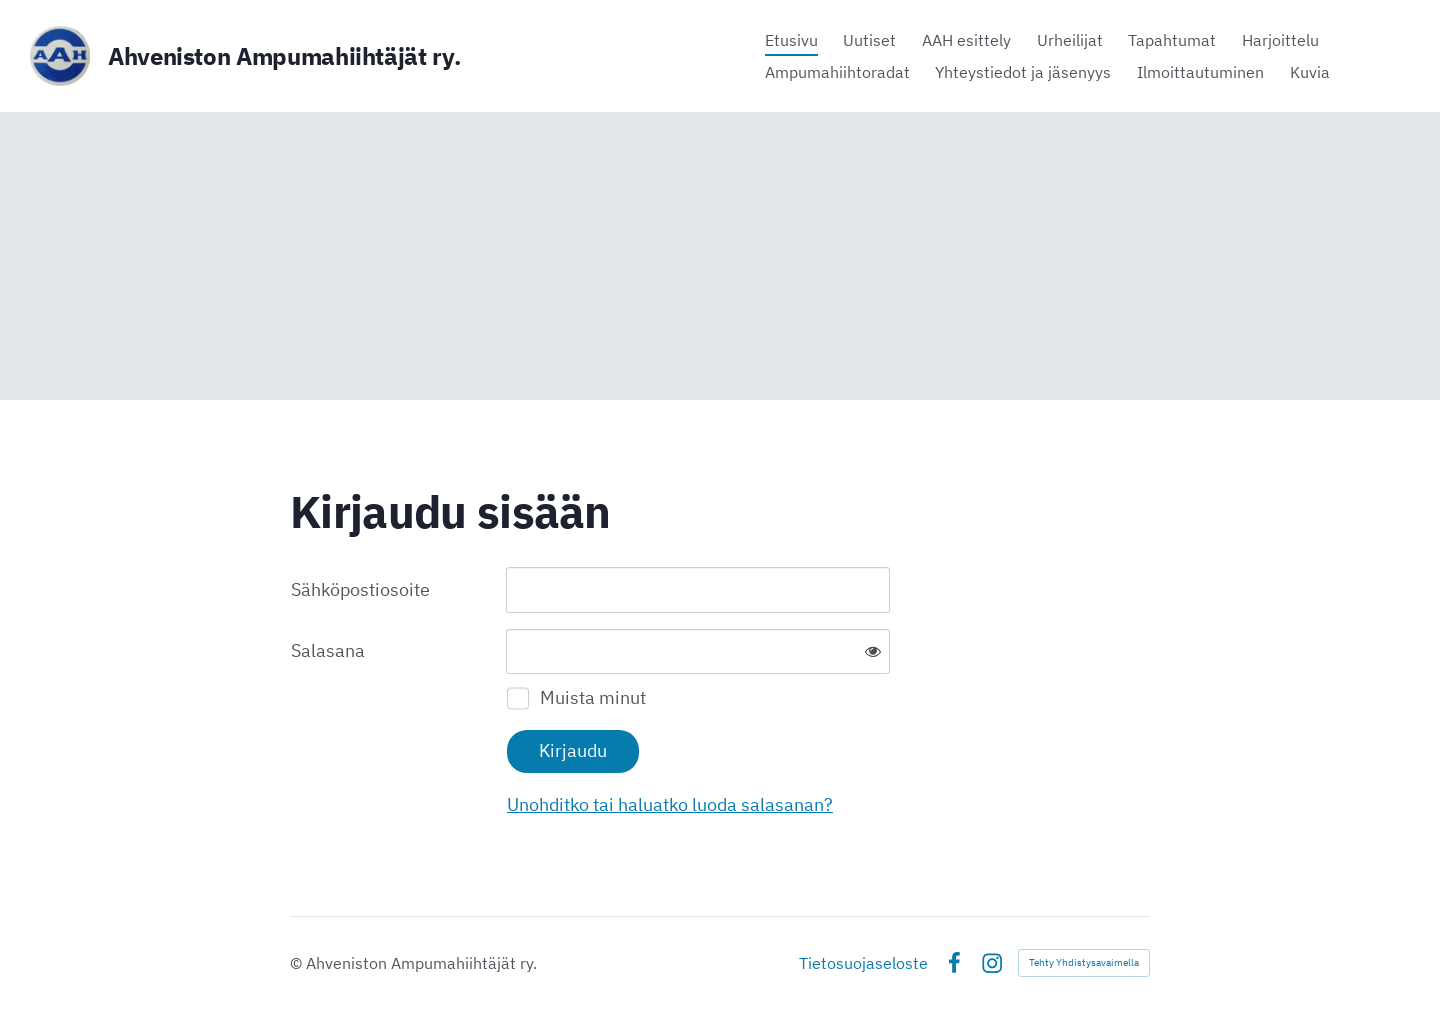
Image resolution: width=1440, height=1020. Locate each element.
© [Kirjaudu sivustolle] (298, 963)
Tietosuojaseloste (863, 963)
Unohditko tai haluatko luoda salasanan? (670, 804)
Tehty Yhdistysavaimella (1084, 962)
